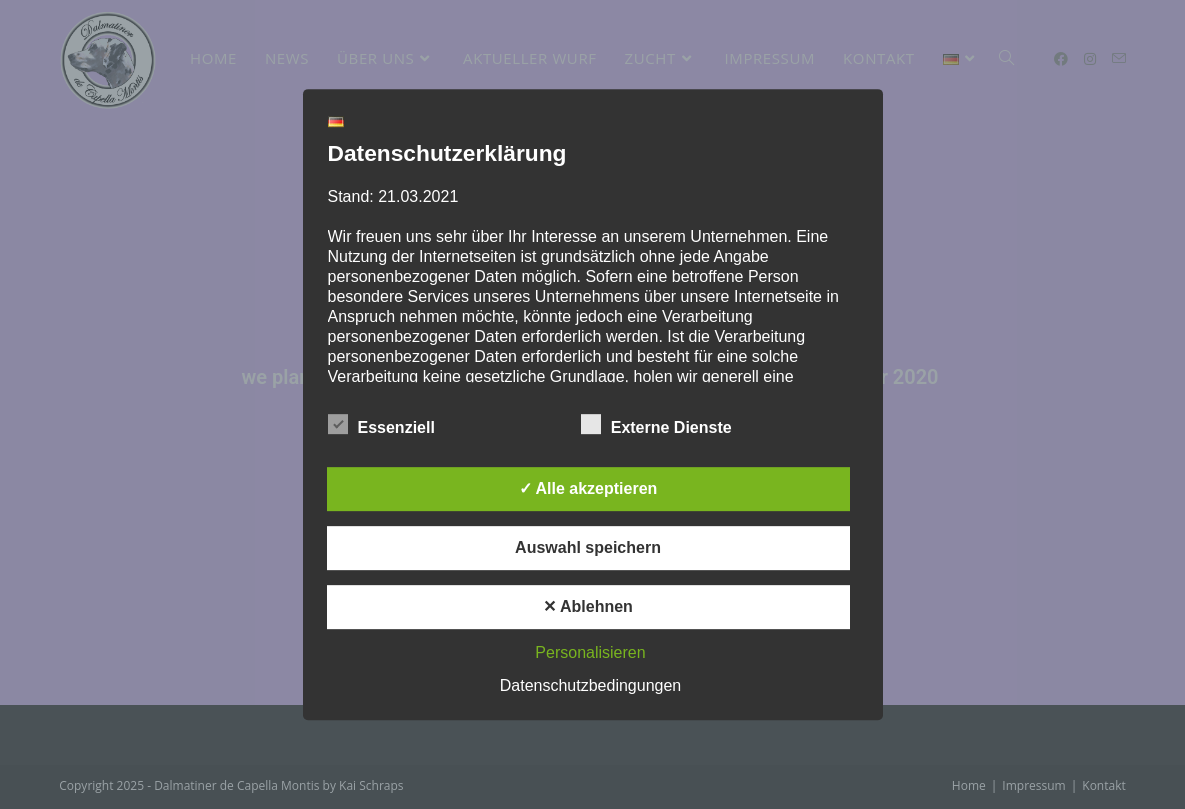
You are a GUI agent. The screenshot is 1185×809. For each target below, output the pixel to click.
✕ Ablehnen (588, 606)
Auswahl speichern (588, 547)
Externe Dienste (656, 424)
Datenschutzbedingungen (590, 685)
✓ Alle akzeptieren (588, 488)
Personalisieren (590, 652)
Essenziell (381, 424)
